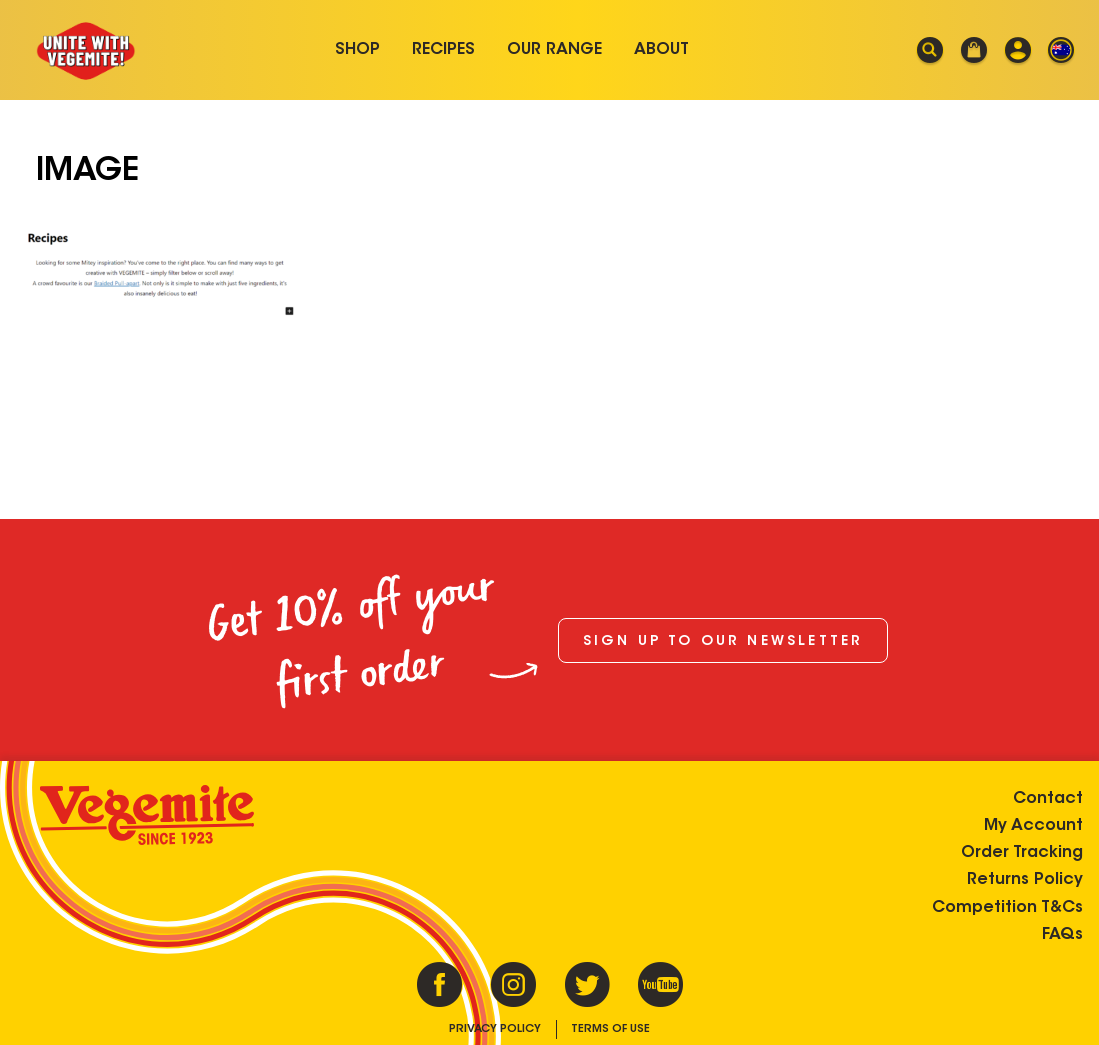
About (661, 50)
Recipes (443, 50)
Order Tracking (1022, 853)
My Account (1033, 826)
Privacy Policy (495, 1029)
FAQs (1062, 935)
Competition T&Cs (1007, 908)
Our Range (554, 50)
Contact (1048, 799)
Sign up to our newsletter (723, 642)
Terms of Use (610, 1029)
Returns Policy (1025, 880)
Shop (357, 50)
